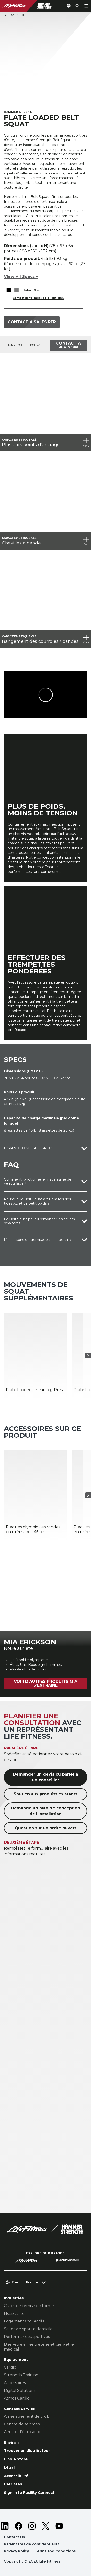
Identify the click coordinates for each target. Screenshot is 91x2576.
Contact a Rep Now (68, 345)
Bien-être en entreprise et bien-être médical (39, 2346)
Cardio (10, 2367)
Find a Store (16, 2459)
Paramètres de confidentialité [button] (32, 2544)
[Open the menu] (86, 6)
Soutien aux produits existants (45, 1794)
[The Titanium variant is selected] (16, 290)
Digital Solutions (19, 2390)
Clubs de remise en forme (29, 2305)
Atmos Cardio (17, 2398)
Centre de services (22, 2424)
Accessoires (15, 2382)
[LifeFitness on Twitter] (46, 2526)
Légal (9, 2467)
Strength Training (21, 2375)
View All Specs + (21, 276)
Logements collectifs (24, 2321)
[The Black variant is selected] (8, 290)
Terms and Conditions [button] (55, 2551)
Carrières (13, 2484)
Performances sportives (27, 2336)
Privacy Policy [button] (16, 2551)
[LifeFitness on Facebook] (18, 2526)
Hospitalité (14, 2313)
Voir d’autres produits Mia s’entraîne (45, 1683)
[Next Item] (88, 1355)
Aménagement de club (27, 2416)
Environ (11, 2442)
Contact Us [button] (14, 2537)
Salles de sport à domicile (28, 2329)
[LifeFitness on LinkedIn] (5, 2526)
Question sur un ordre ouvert (45, 1828)
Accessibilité (16, 2476)
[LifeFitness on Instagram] (32, 2526)
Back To (14, 15)
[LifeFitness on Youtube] (59, 2526)
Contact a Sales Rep (32, 322)
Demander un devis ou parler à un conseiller (45, 1777)
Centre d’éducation (23, 2432)
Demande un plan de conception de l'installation (45, 1811)
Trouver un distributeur (27, 2450)
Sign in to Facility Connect (29, 2492)
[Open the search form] (77, 6)
